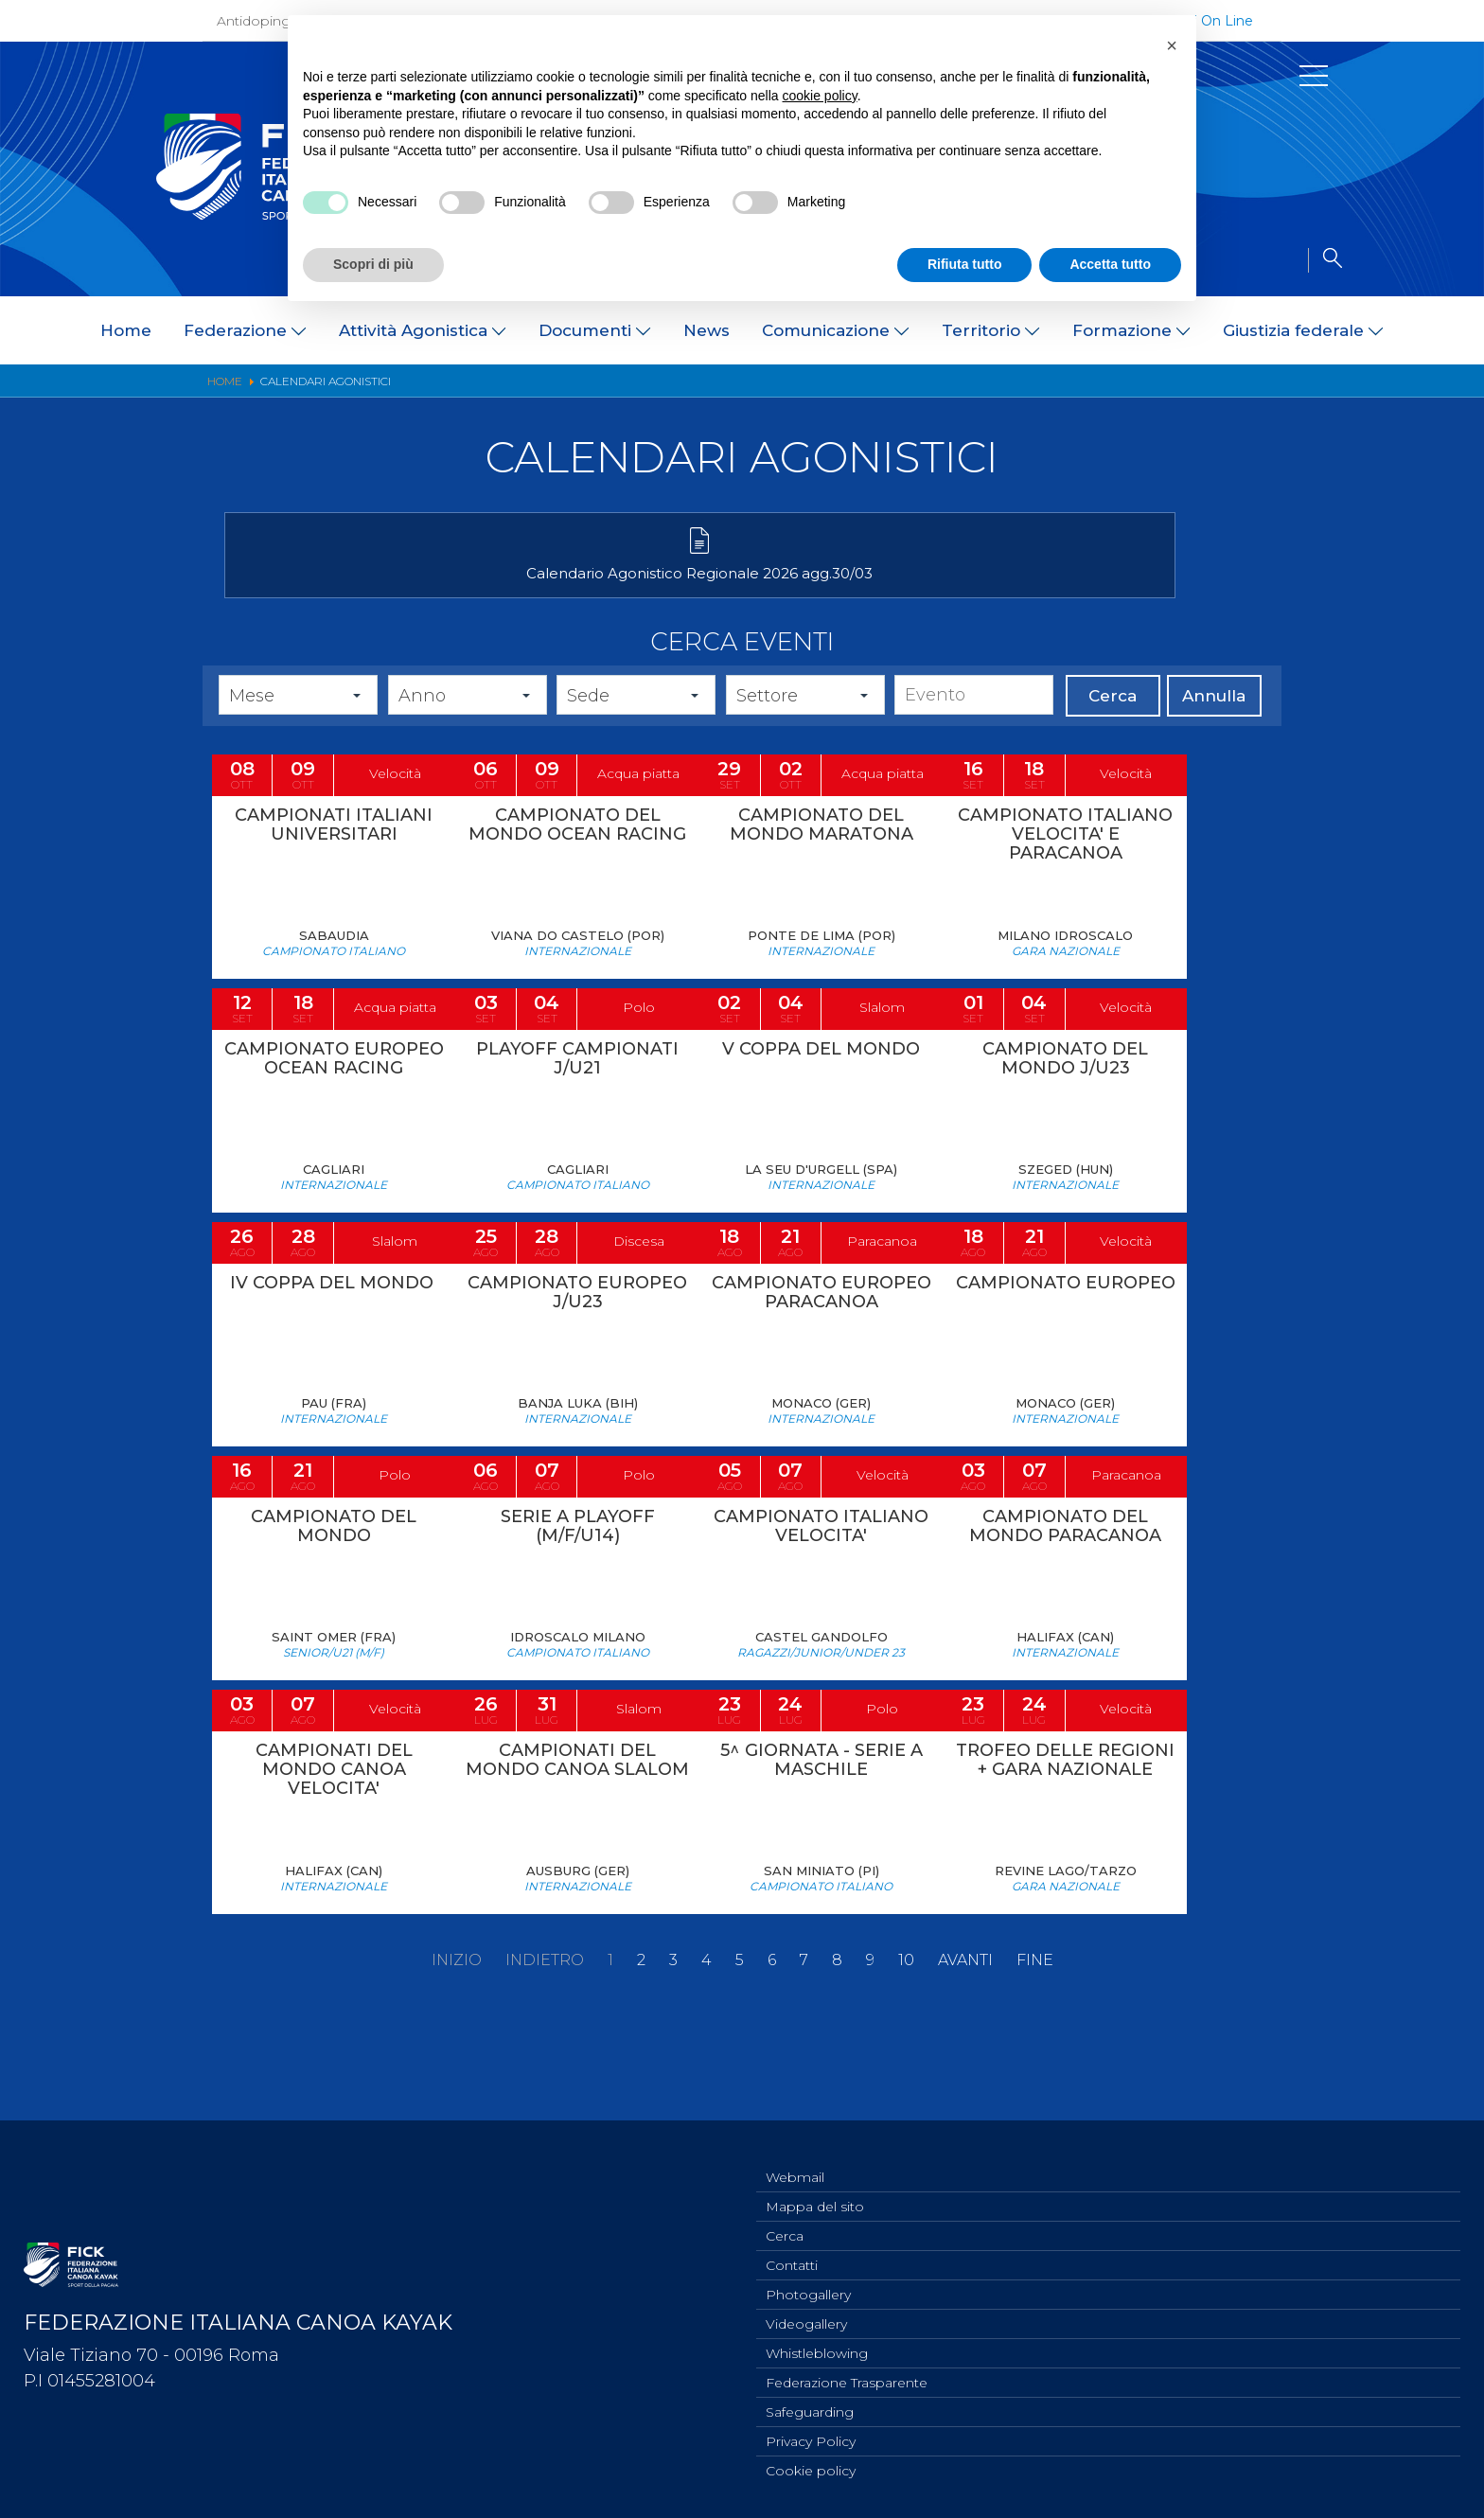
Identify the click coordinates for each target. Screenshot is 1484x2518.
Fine (1034, 2049)
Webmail (795, 2157)
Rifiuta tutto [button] (965, 264)
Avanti (965, 2049)
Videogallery (806, 2313)
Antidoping (254, 20)
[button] (1172, 45)
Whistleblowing (817, 2344)
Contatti (792, 2251)
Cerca (1112, 726)
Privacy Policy (811, 2438)
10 (906, 2049)
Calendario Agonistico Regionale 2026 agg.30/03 (389, 593)
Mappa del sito (815, 2188)
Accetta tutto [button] (1110, 264)
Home (125, 330)
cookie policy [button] (820, 95)
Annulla (1214, 726)
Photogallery (808, 2282)
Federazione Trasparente (847, 2376)
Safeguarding (810, 2407)
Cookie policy (811, 2469)
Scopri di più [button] (373, 264)
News (706, 330)
